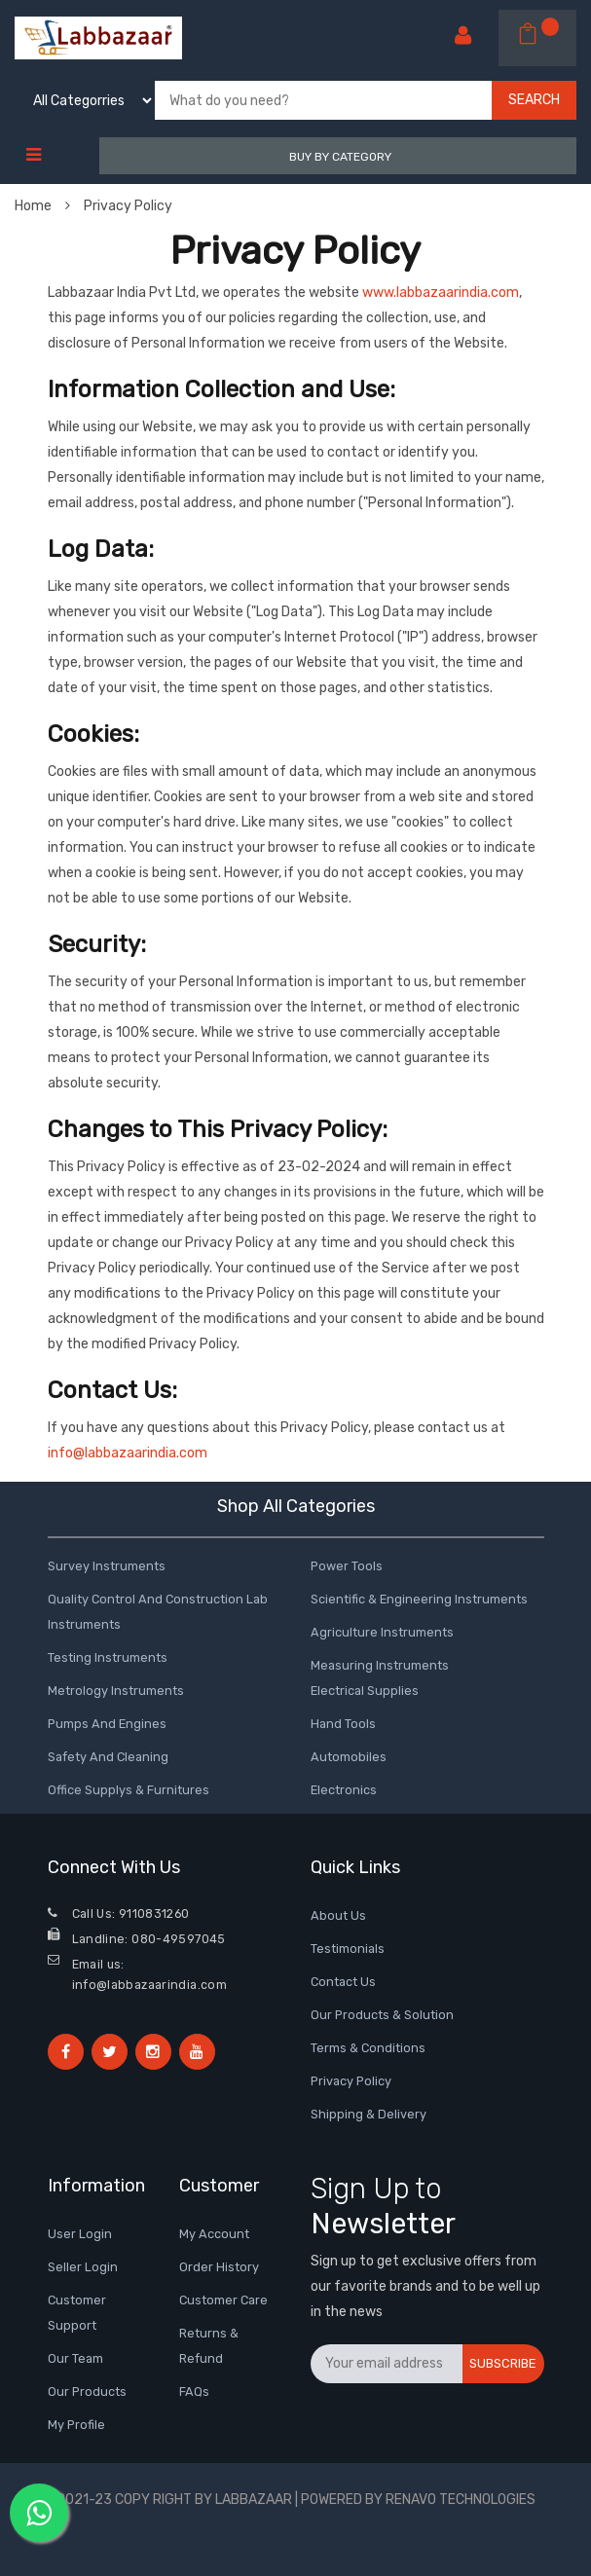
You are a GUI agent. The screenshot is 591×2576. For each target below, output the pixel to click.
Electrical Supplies (365, 1690)
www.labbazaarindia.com (440, 292)
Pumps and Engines (107, 1723)
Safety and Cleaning (108, 1756)
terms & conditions (368, 2048)
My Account (214, 2233)
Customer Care (223, 2300)
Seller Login (83, 2267)
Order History (219, 2267)
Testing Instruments (107, 1657)
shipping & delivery (368, 2114)
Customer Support (77, 2313)
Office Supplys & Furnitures (128, 1790)
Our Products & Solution (382, 2014)
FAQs (194, 2391)
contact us (343, 1981)
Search (534, 100)
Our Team (75, 2358)
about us (338, 1915)
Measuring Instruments (380, 1665)
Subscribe (502, 2363)
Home (42, 206)
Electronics (344, 1790)
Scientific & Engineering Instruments (419, 1599)
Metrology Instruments (116, 1690)
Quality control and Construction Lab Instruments (158, 1612)
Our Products (87, 2391)
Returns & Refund (209, 2346)
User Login (80, 2233)
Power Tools (347, 1566)
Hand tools (343, 1723)
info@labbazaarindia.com (127, 1453)
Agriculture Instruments (382, 1632)
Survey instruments (107, 1566)
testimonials (348, 1948)
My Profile (76, 2424)
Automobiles (349, 1756)
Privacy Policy (128, 206)
